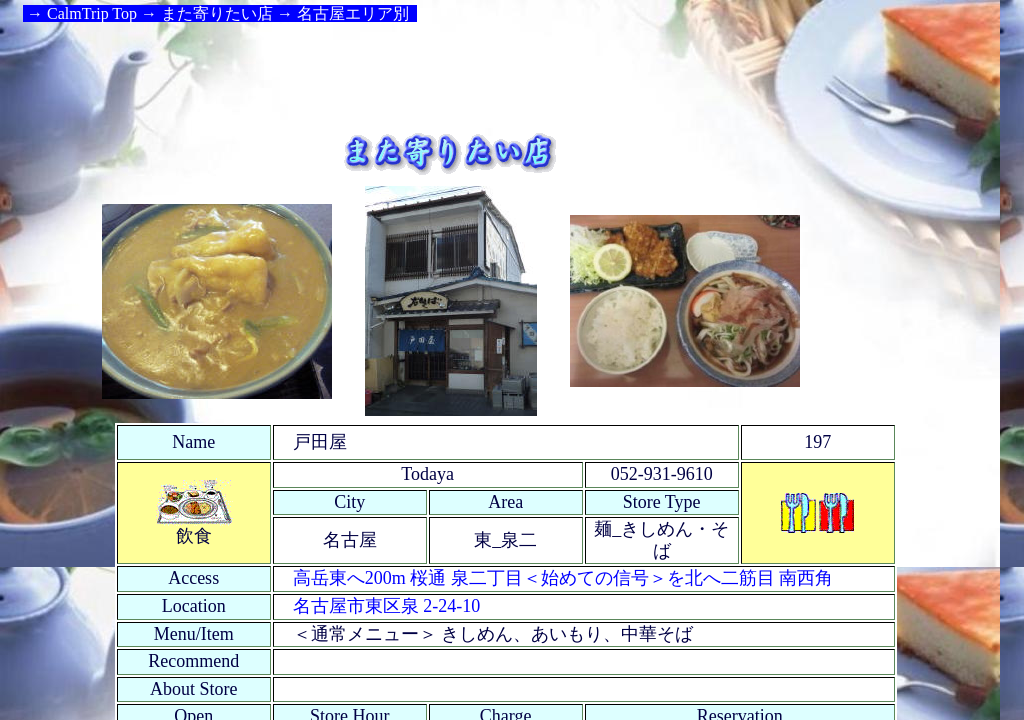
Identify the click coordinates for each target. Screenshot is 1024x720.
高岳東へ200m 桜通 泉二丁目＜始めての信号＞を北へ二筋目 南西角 (563, 578)
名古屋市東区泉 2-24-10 (387, 606)
